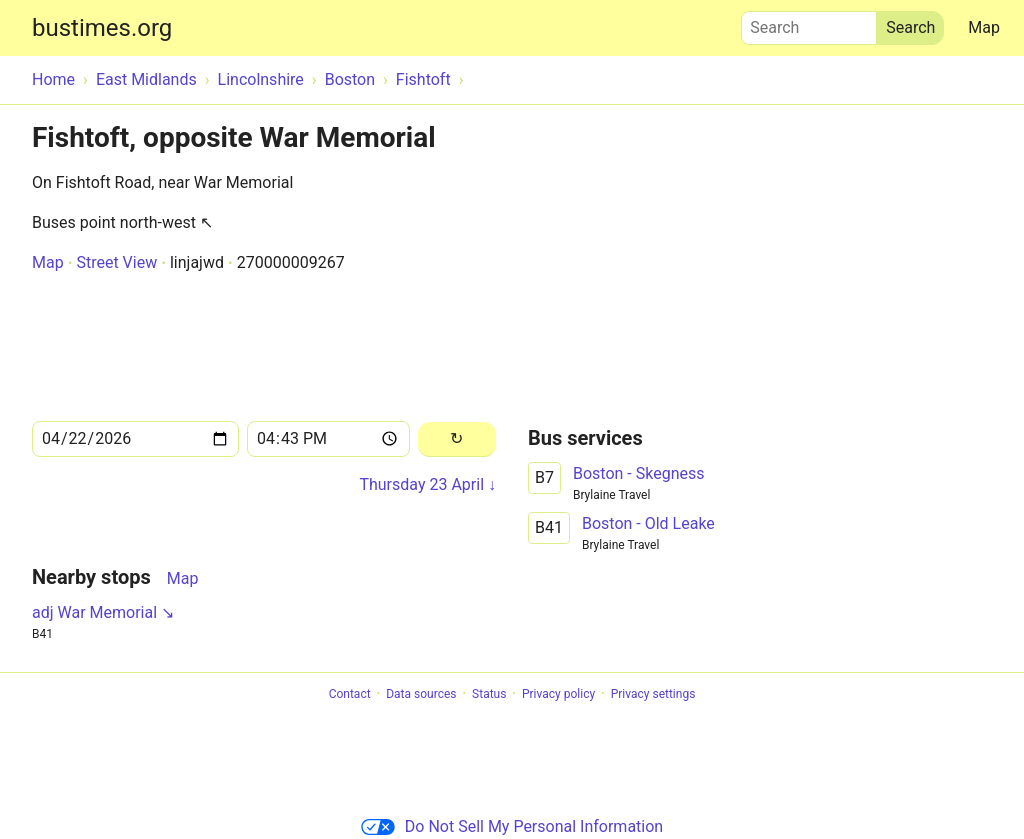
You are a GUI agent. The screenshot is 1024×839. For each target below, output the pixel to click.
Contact (350, 694)
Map (984, 27)
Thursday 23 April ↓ (427, 484)
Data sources (421, 694)
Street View (116, 262)
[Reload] (457, 439)
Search (809, 23)
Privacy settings (653, 694)
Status (489, 694)
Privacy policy (558, 694)
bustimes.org (102, 28)
